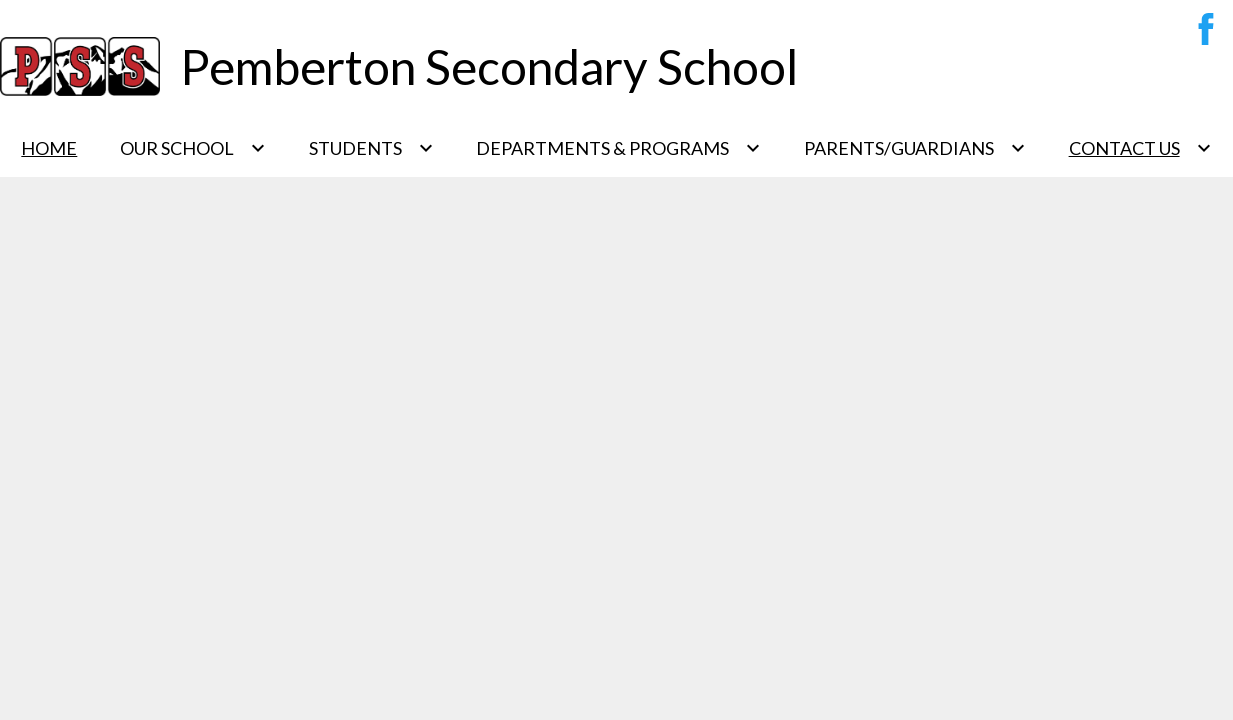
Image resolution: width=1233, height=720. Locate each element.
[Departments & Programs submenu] (618, 148)
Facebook (1201, 33)
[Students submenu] (371, 148)
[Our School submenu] (193, 148)
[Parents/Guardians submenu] (915, 148)
